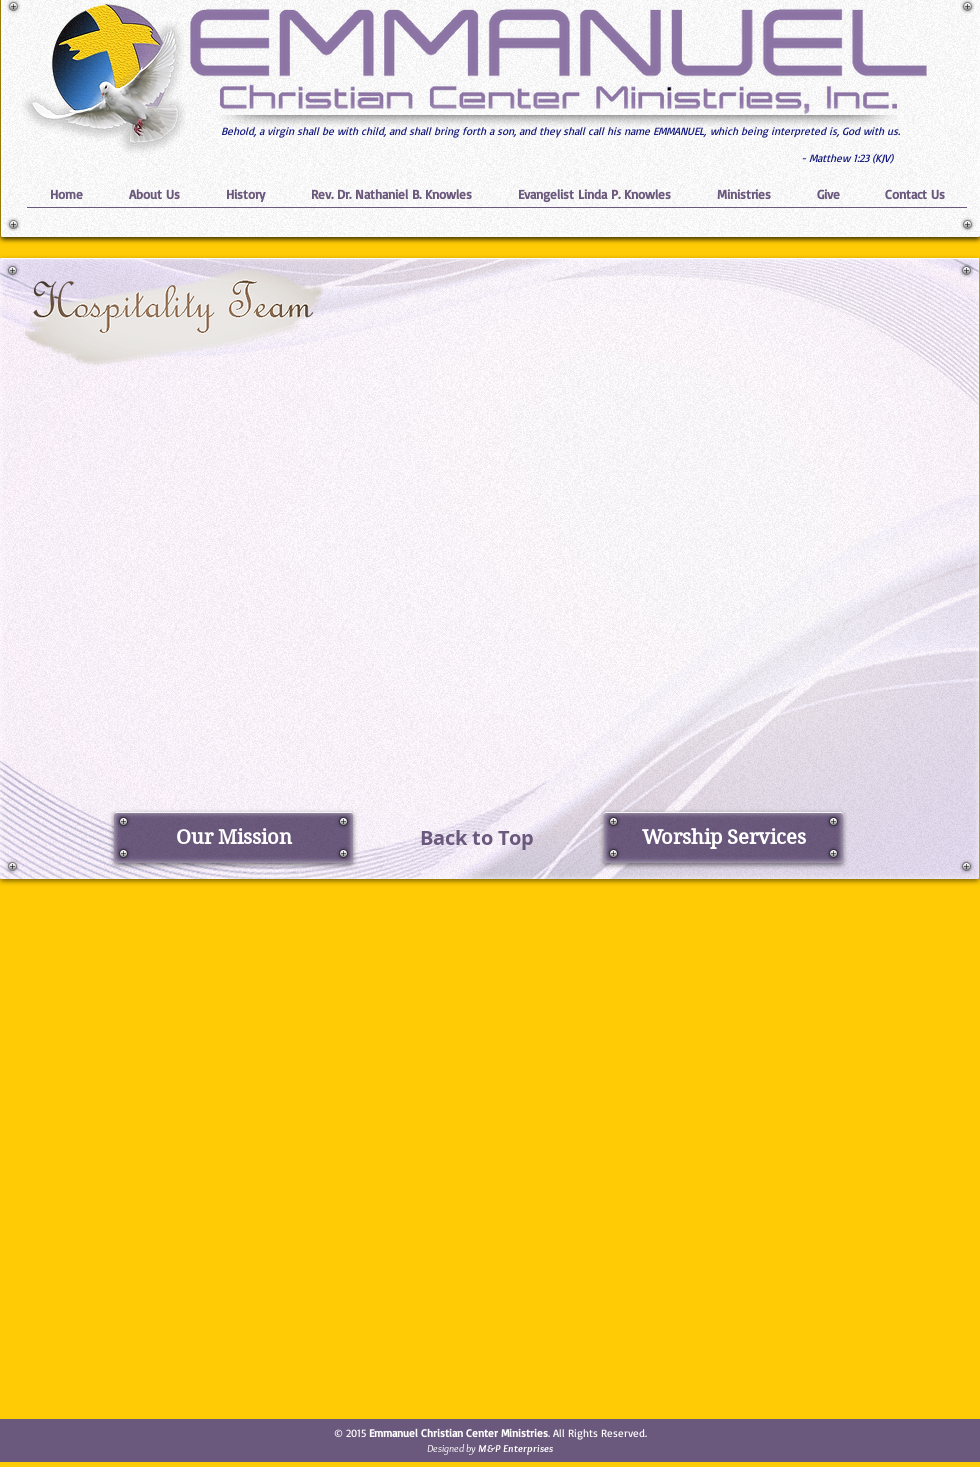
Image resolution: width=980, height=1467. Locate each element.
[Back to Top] (477, 837)
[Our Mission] (233, 837)
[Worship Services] (723, 837)
